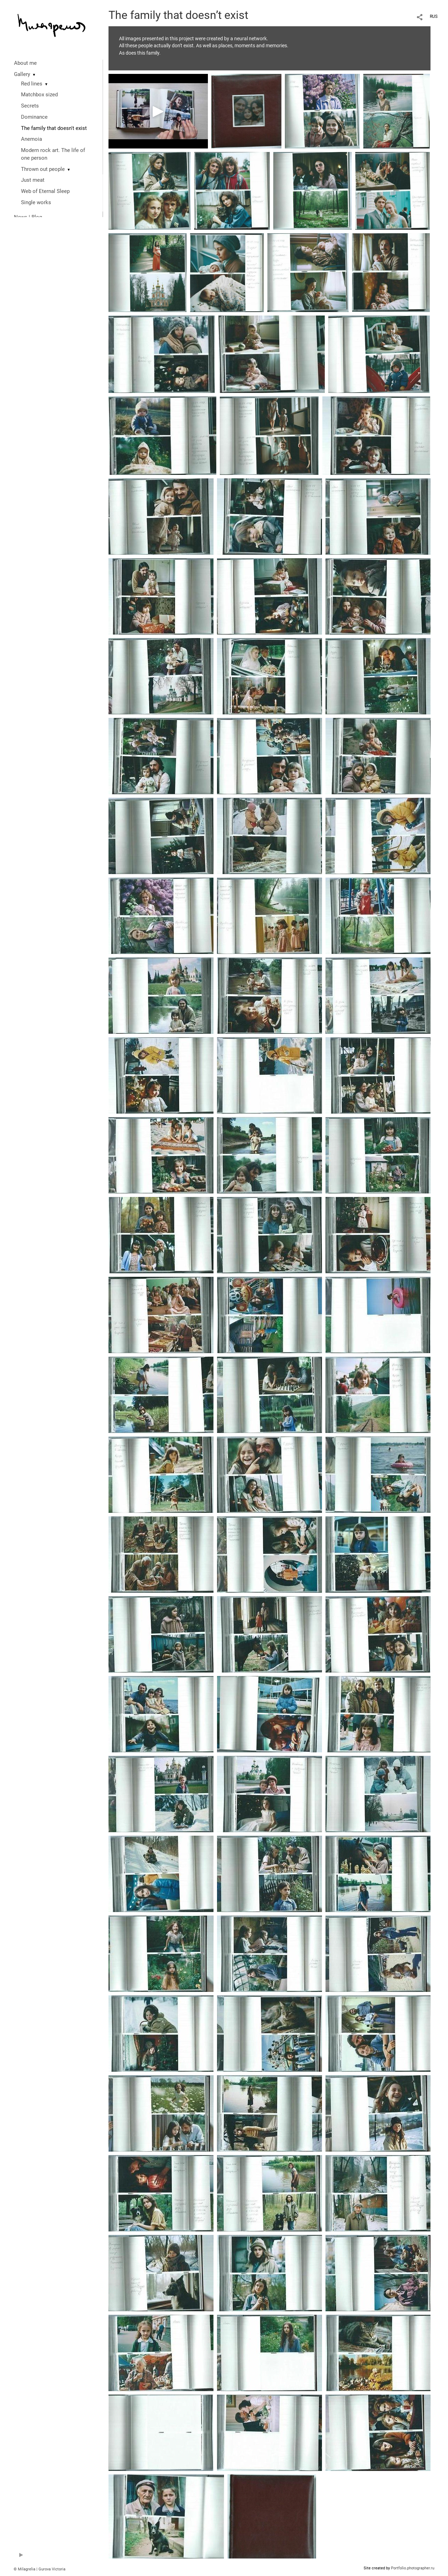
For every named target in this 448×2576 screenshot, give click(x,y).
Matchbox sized (39, 94)
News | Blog (28, 217)
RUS (434, 16)
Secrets (30, 106)
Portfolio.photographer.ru (412, 2568)
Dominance (34, 117)
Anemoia (31, 139)
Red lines (31, 84)
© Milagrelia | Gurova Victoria (39, 2569)
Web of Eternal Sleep (45, 191)
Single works (36, 202)
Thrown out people (43, 169)
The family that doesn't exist (54, 128)
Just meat (32, 180)
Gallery (22, 74)
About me (25, 63)
